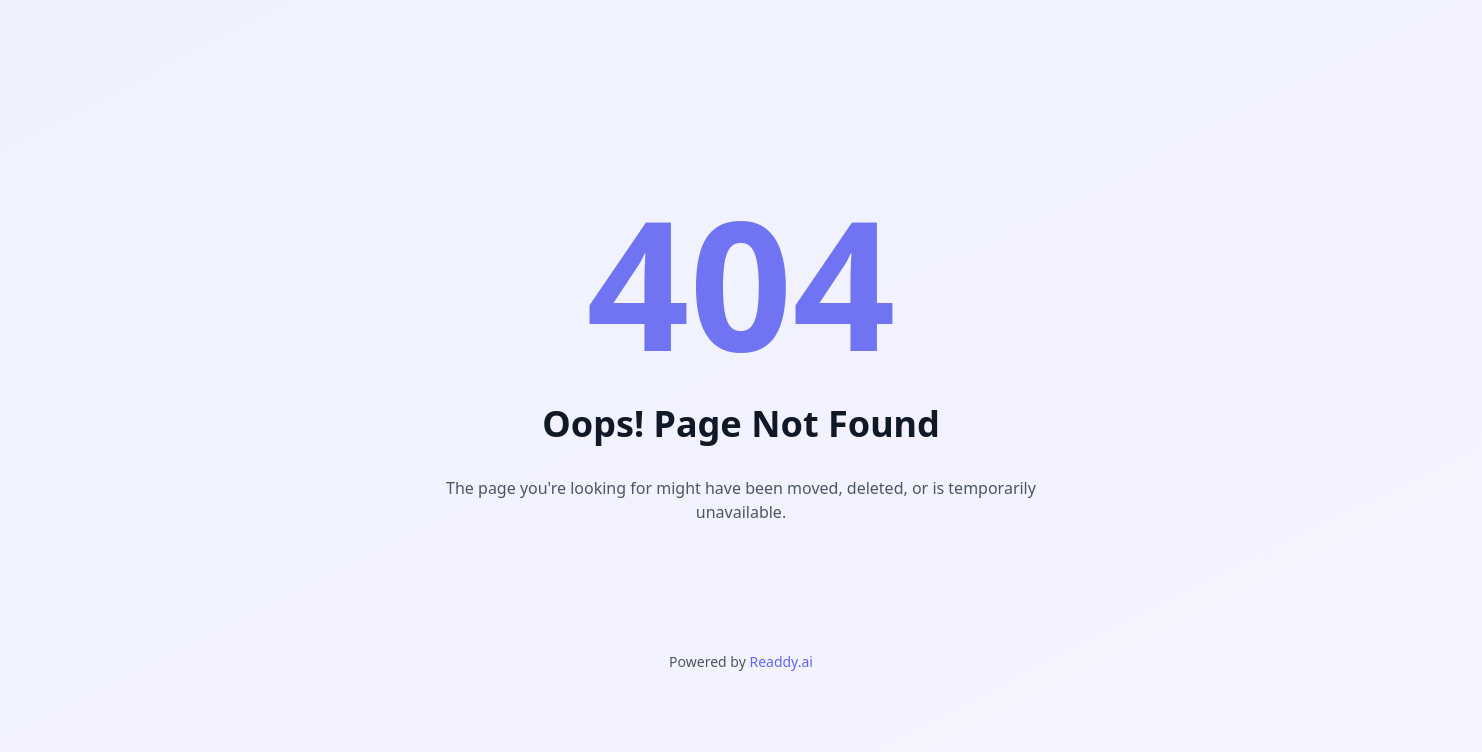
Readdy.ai (780, 661)
